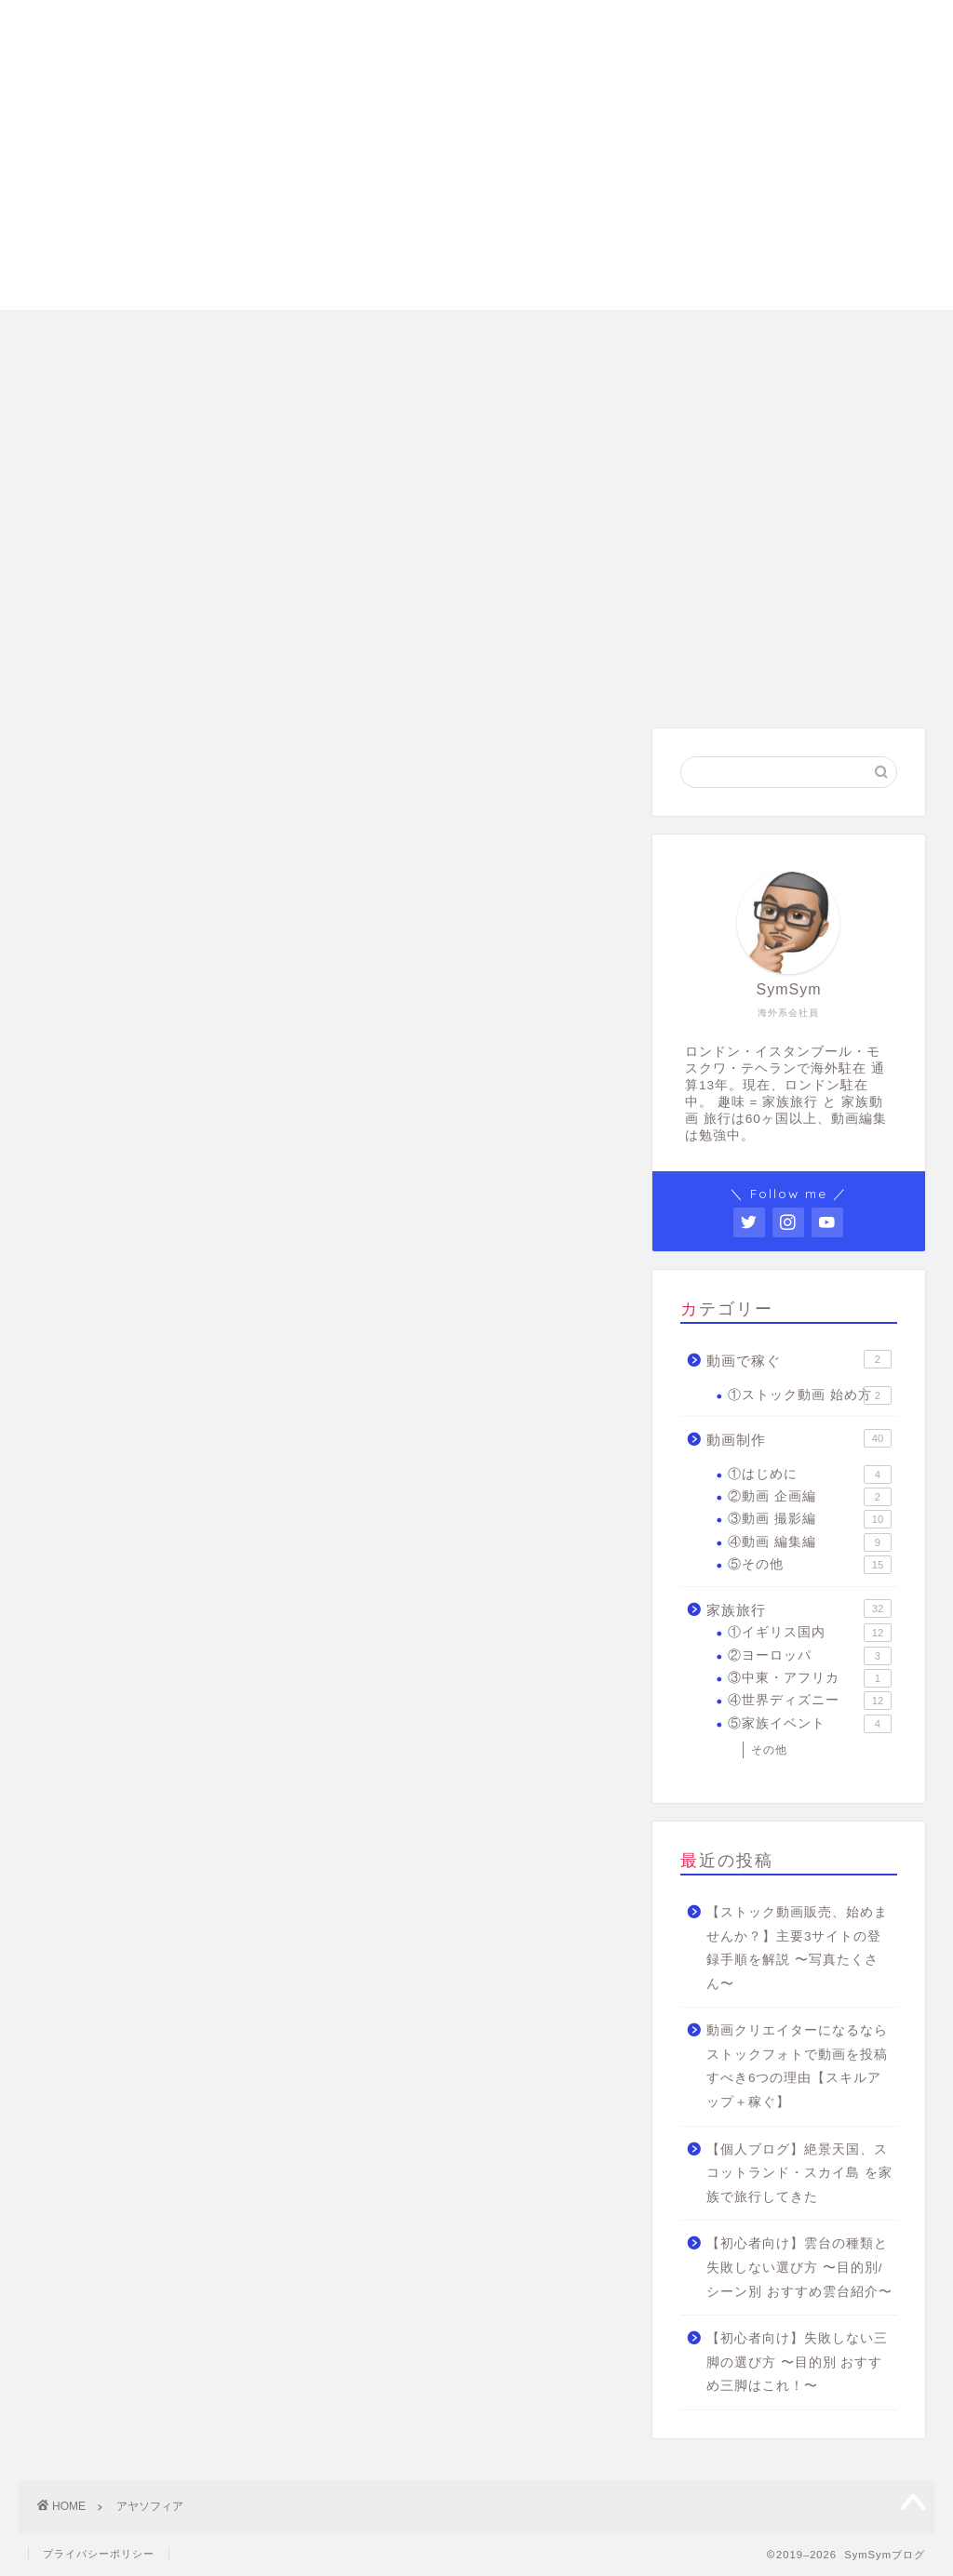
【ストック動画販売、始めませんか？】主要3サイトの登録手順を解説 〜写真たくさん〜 (797, 1948)
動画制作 (799, 1438)
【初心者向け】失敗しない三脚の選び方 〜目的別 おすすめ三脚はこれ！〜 (797, 2362)
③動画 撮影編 (810, 1519)
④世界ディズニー (810, 1700)
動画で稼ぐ (799, 1359)
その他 (769, 1749)
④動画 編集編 (810, 1542)
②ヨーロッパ (810, 1656)
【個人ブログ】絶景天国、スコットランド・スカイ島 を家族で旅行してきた (799, 2173)
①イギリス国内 (810, 1632)
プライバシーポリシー (98, 2553)
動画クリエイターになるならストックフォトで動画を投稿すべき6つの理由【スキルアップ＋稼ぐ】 (797, 2066)
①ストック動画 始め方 (810, 1395)
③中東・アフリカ (810, 1678)
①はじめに (810, 1474)
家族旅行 (799, 1608)
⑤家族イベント (810, 1724)
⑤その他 (810, 1564)
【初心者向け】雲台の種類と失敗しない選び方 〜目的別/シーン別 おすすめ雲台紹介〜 (799, 2267)
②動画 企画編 (810, 1497)
